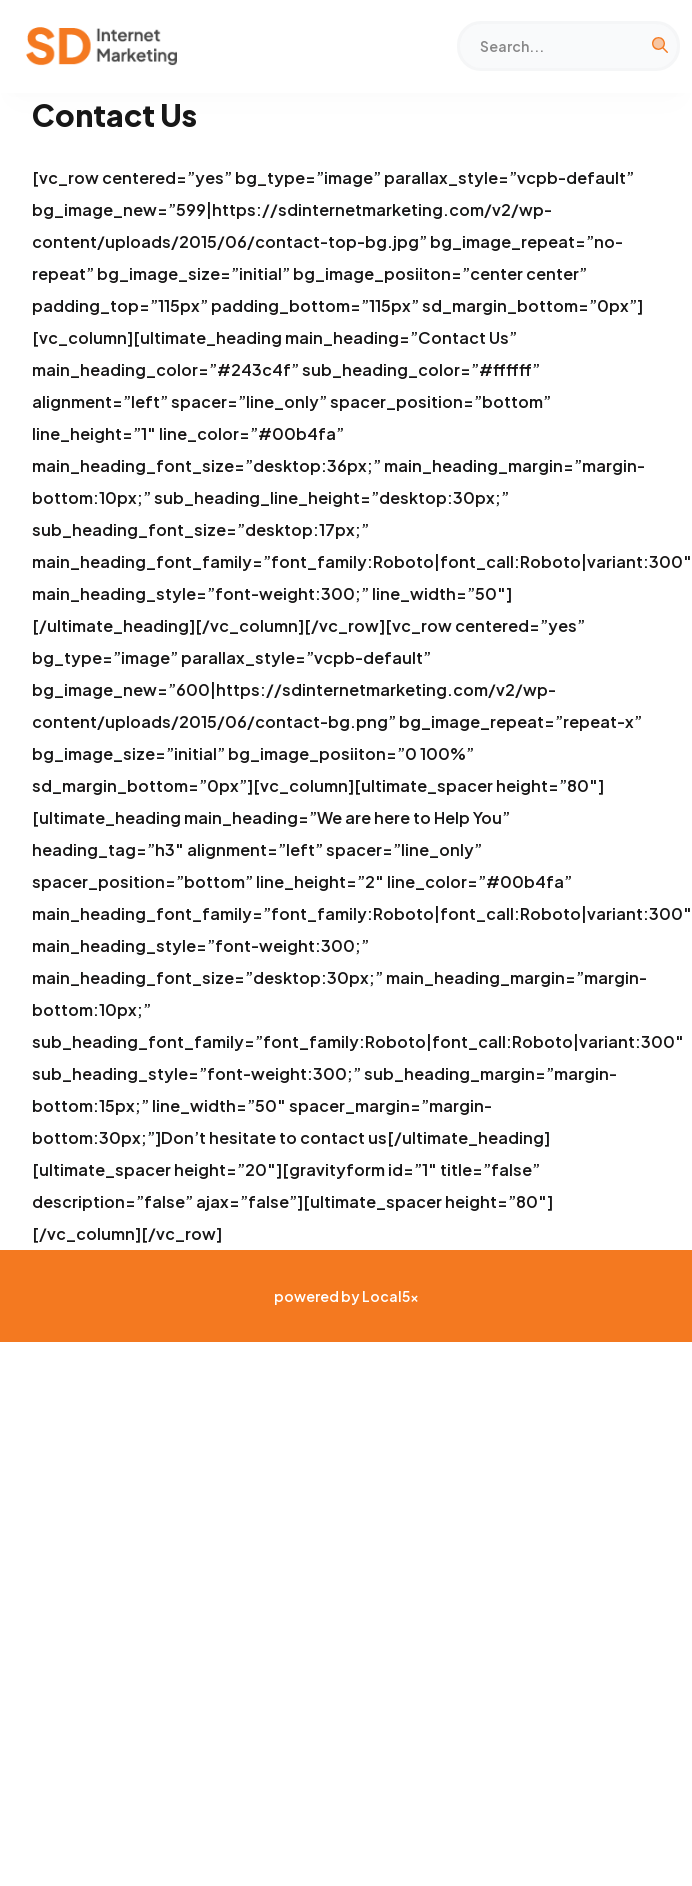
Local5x (390, 1296)
